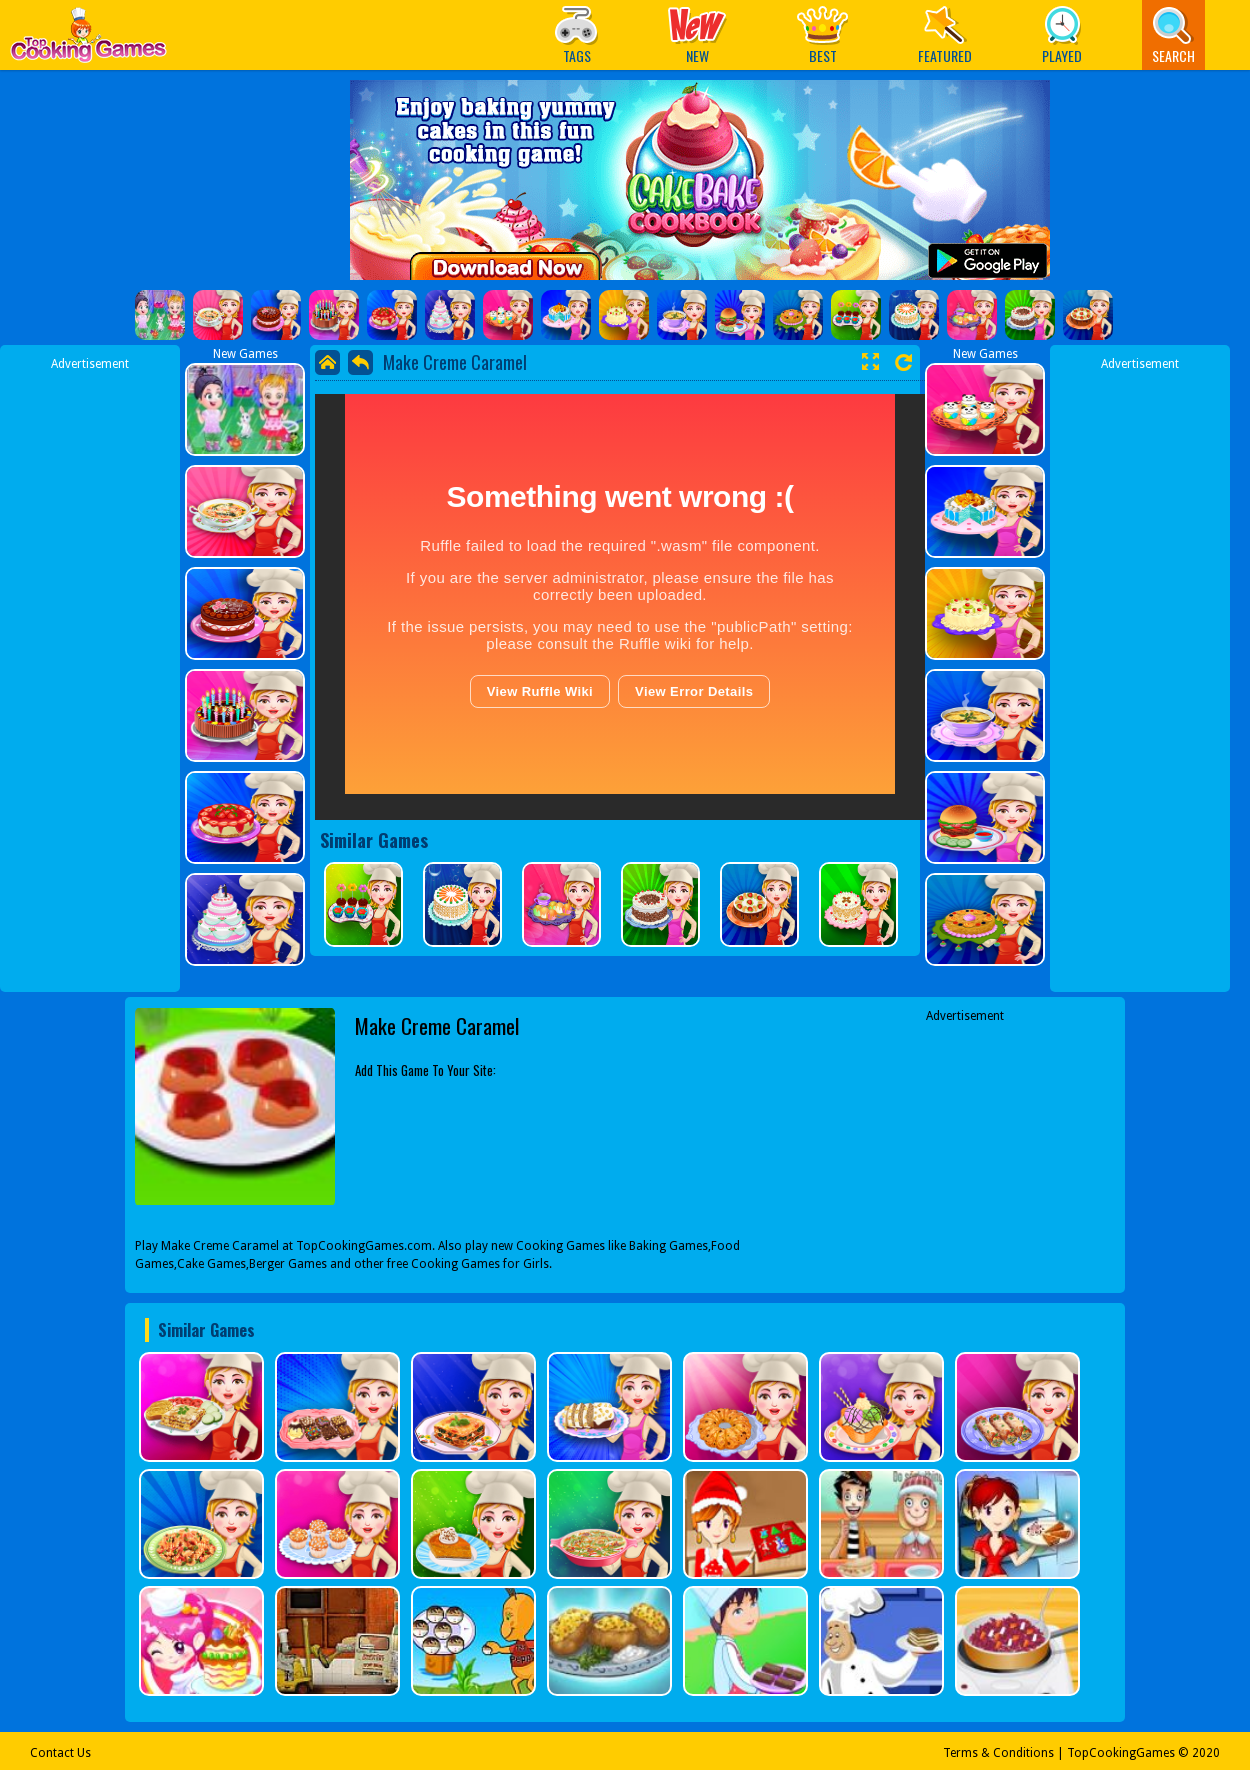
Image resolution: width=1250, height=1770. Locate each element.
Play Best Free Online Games (88, 40)
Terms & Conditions (998, 1753)
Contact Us (60, 1753)
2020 (1206, 1753)
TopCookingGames (1121, 1753)
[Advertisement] (90, 673)
